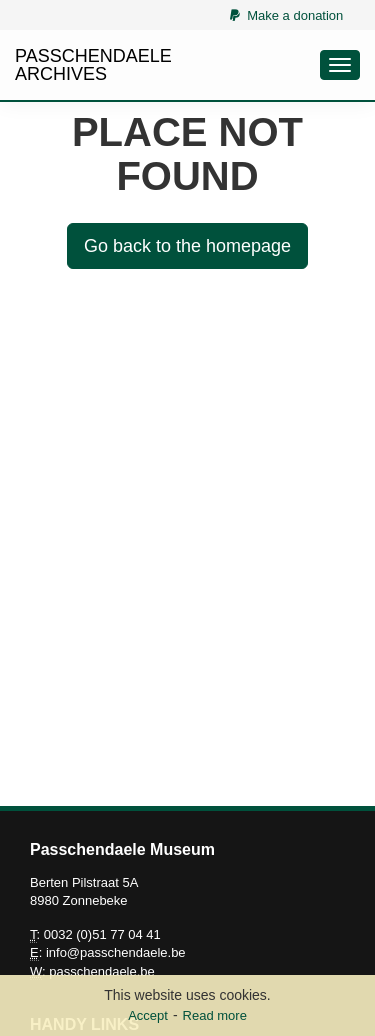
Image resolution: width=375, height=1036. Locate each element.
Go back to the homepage (187, 246)
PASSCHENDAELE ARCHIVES (93, 65)
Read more (215, 1015)
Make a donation (286, 15)
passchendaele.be (102, 971)
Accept (148, 1015)
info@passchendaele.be (116, 952)
